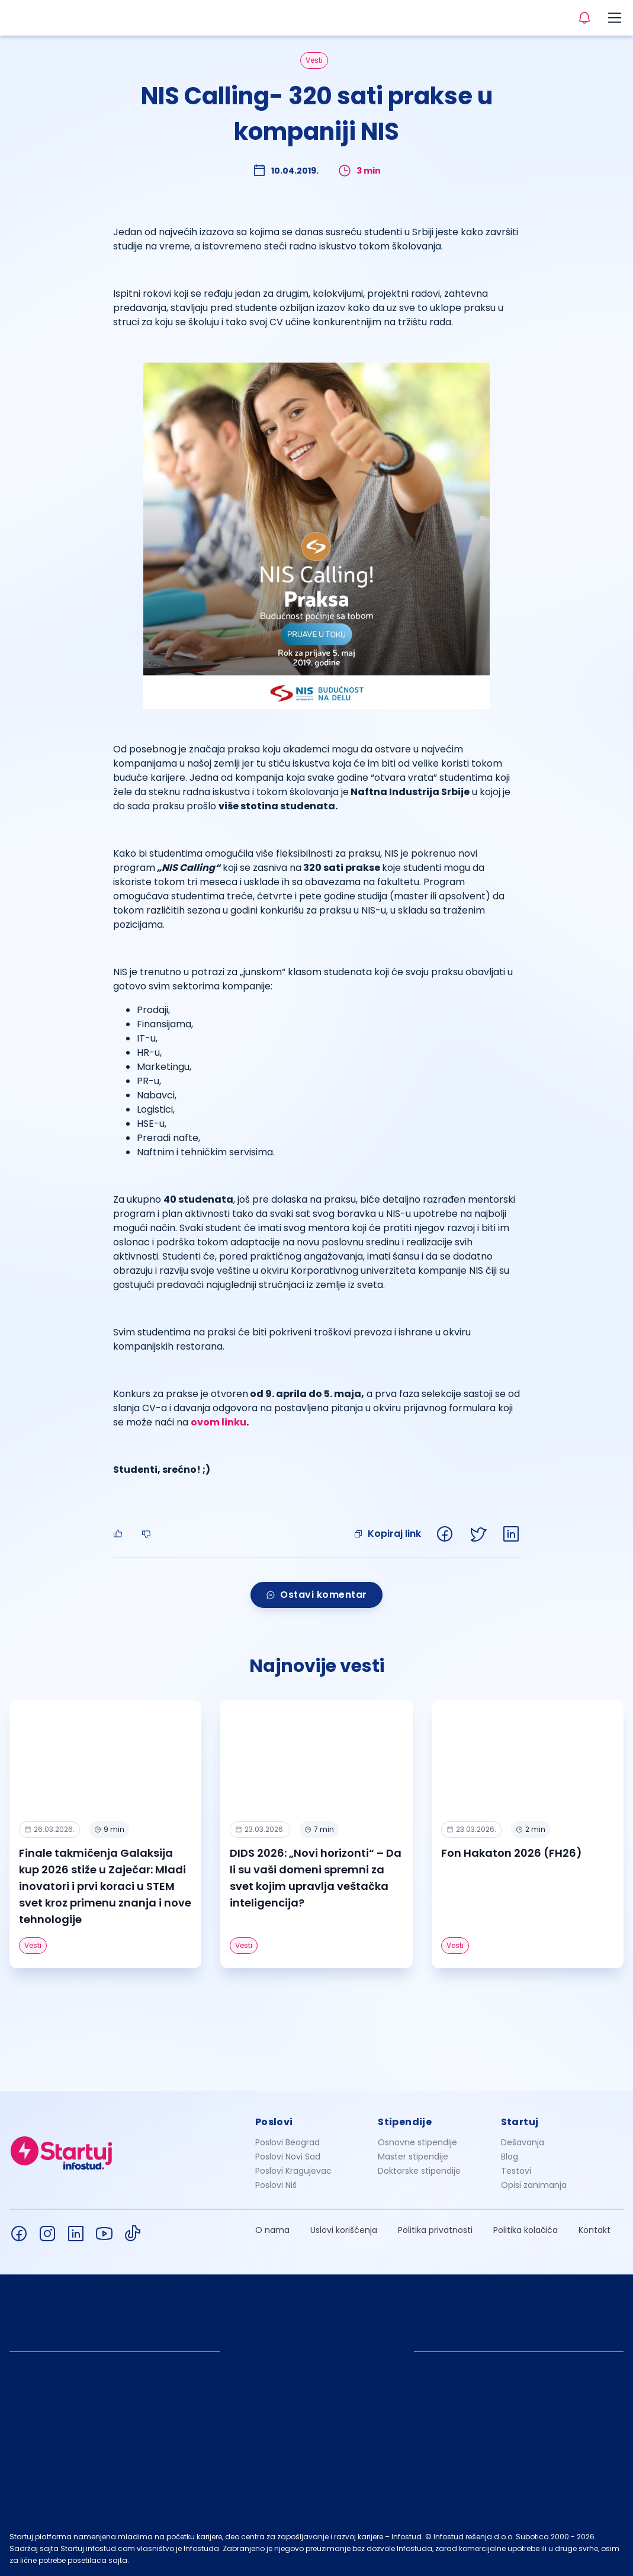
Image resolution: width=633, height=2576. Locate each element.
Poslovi (274, 2122)
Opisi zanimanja (534, 2185)
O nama (272, 2230)
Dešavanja (522, 2142)
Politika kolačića (525, 2230)
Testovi (516, 2171)
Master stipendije (413, 2156)
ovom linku (218, 1422)
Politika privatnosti (435, 2230)
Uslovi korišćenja (343, 2230)
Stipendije (405, 2122)
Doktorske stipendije (419, 2171)
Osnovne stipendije (417, 2142)
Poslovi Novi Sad (287, 2156)
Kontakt (594, 2230)
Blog (509, 2156)
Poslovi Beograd (287, 2142)
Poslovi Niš (276, 2185)
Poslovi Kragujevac (293, 2171)
